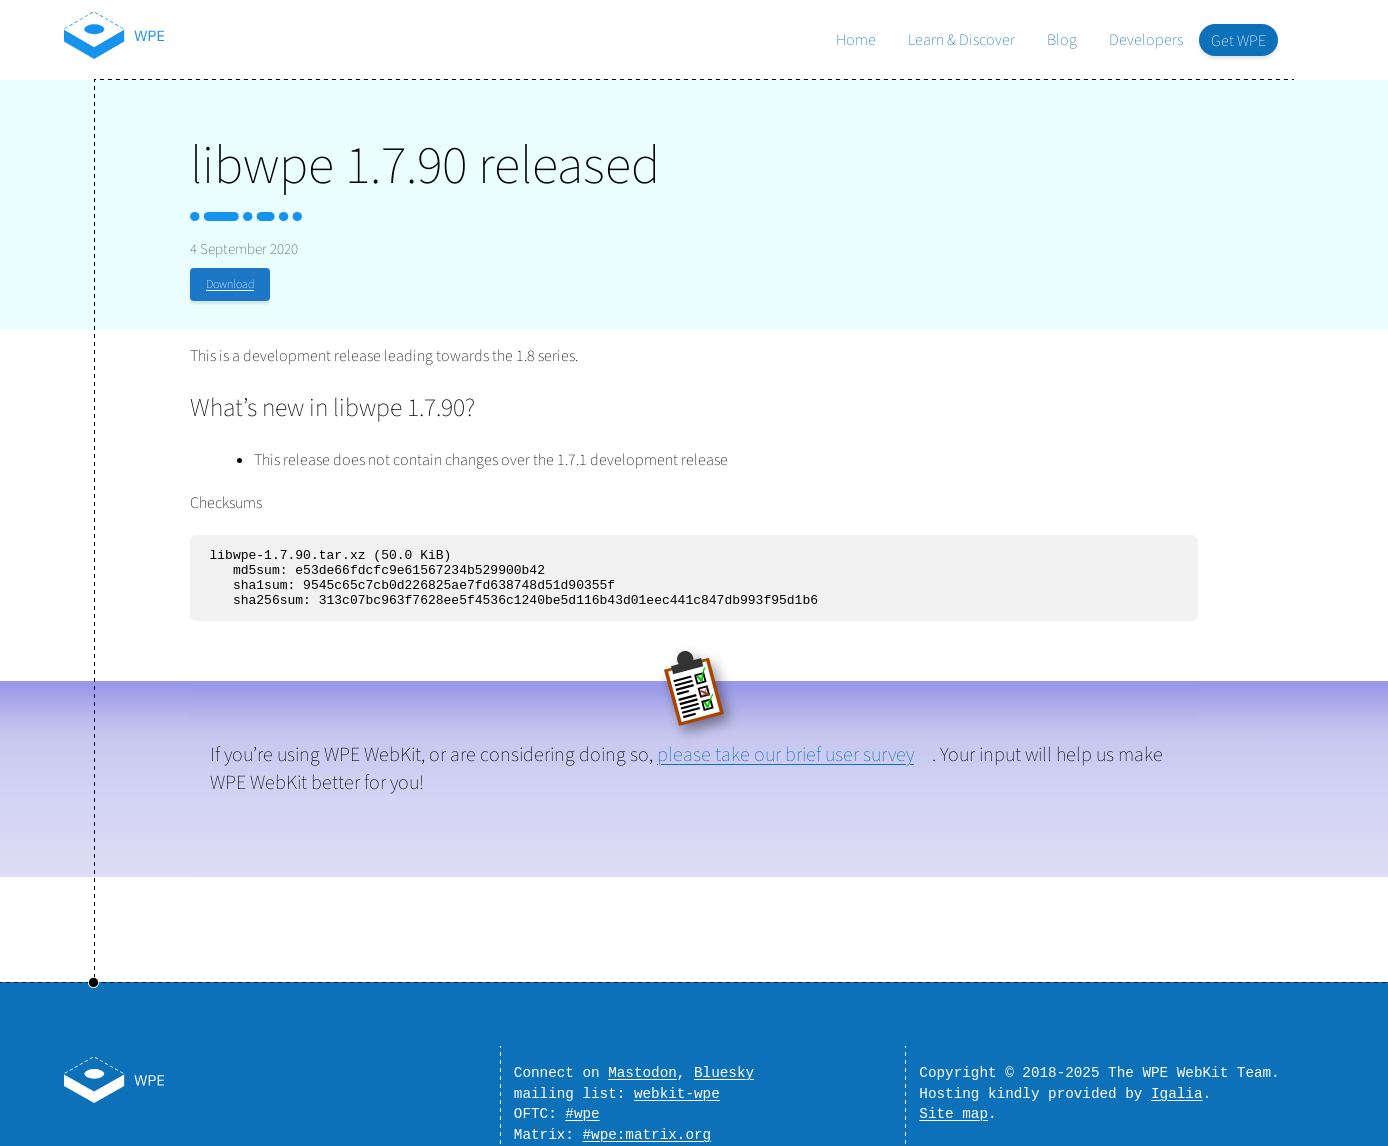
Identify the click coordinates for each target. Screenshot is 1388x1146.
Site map (953, 1109)
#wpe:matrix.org (646, 1133)
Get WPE (1238, 41)
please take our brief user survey (785, 767)
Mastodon (642, 1062)
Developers (1146, 40)
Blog (1062, 40)
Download (230, 284)
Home (856, 40)
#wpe (582, 1109)
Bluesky (724, 1062)
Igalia (1176, 1086)
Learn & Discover (961, 40)
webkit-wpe (677, 1086)
